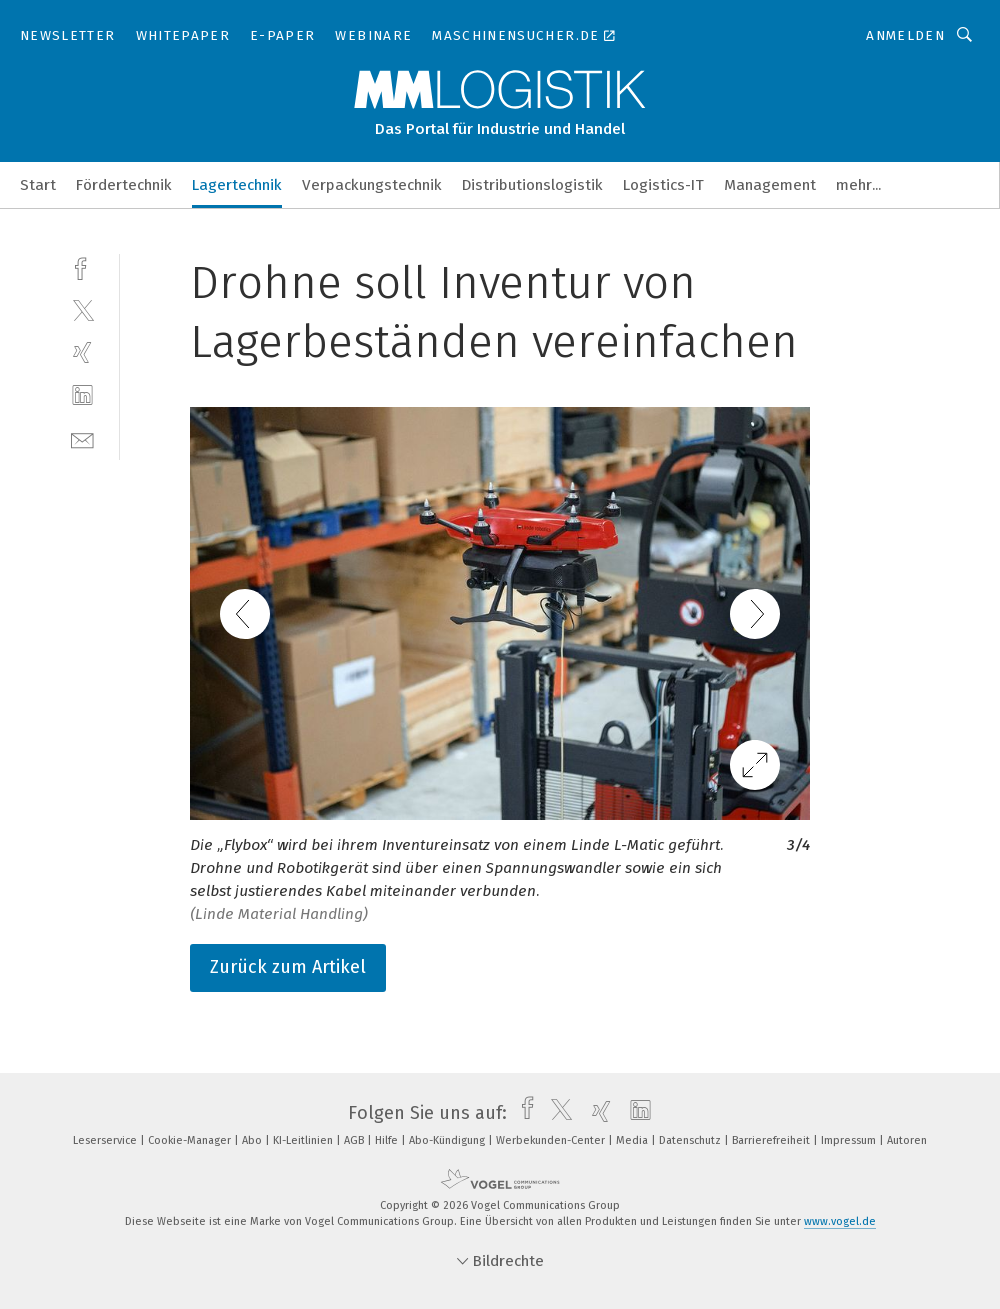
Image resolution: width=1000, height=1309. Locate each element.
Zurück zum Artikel (288, 967)
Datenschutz (691, 1140)
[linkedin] (82, 395)
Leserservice (106, 1140)
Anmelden (905, 35)
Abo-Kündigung (448, 1140)
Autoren (907, 1140)
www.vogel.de (840, 1221)
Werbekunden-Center (552, 1140)
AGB (355, 1140)
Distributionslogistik (532, 185)
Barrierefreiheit (772, 1140)
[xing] (82, 352)
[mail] (82, 438)
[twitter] (82, 309)
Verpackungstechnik (372, 185)
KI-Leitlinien (304, 1140)
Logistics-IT (663, 185)
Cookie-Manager (191, 1140)
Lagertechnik (237, 185)
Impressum (850, 1140)
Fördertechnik (124, 185)
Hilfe (388, 1140)
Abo (253, 1140)
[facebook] (82, 266)
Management (770, 185)
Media (633, 1140)
